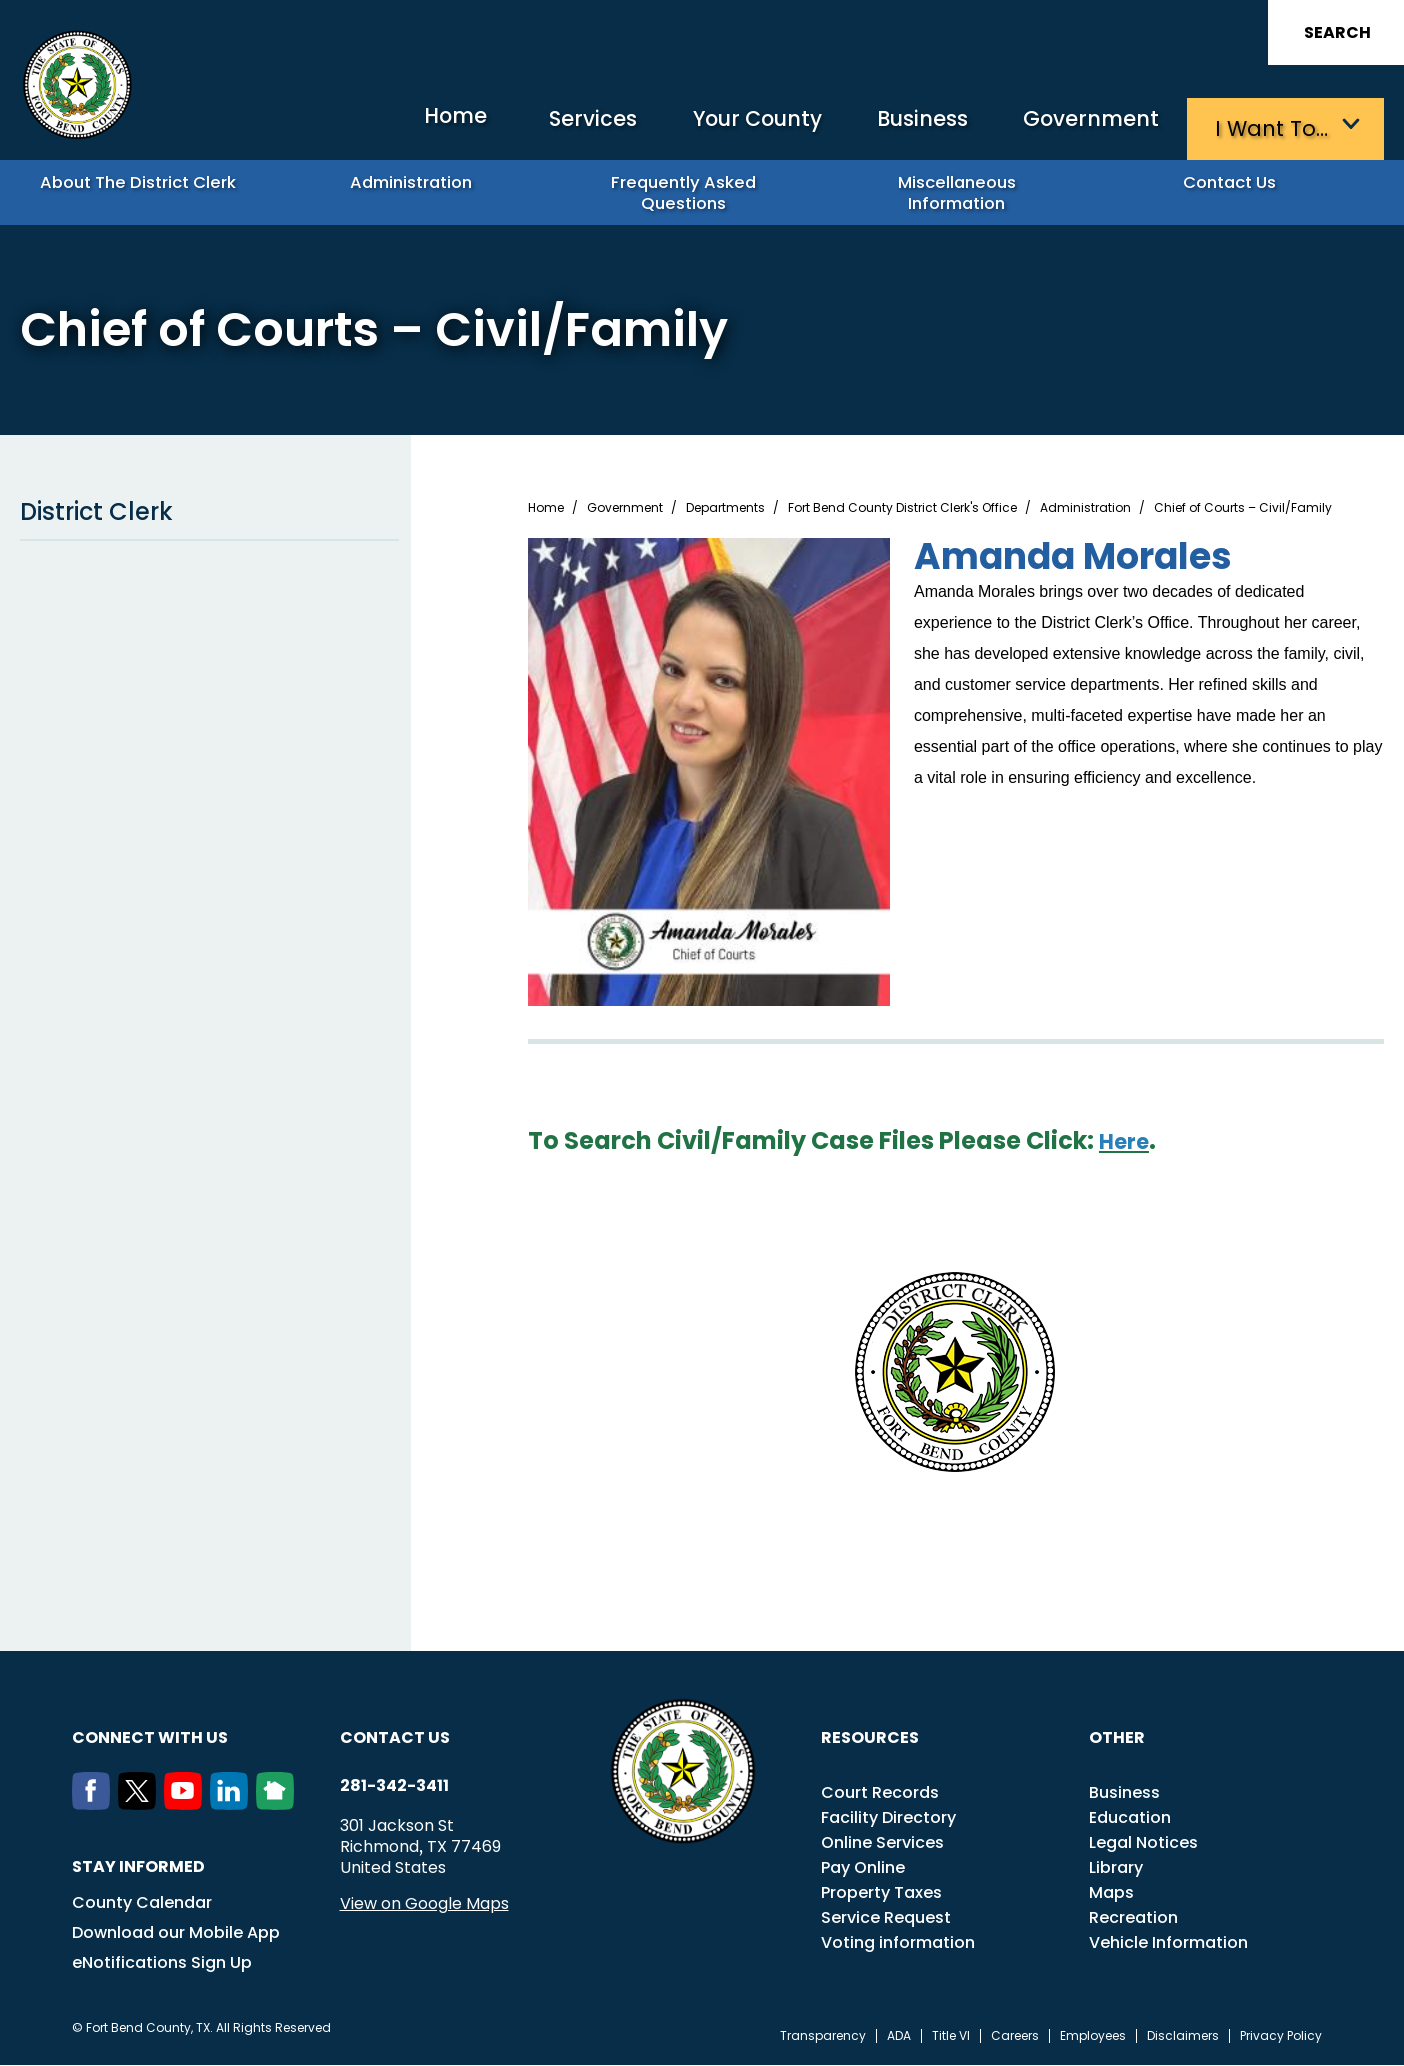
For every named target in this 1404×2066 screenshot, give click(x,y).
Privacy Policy (1281, 2037)
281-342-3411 (394, 1787)
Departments (725, 509)
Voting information (898, 1943)
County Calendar (142, 1903)
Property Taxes (881, 1893)
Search (1337, 32)
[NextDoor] (279, 1805)
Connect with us (150, 1738)
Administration (419, 190)
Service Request (886, 1918)
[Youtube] (187, 1805)
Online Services (882, 1843)
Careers (1015, 2037)
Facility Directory (888, 1818)
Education (1130, 1818)
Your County (724, 125)
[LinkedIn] (233, 1805)
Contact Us (1237, 190)
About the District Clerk (146, 190)
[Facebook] (95, 1805)
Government (1084, 125)
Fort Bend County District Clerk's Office (902, 509)
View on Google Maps (424, 1904)
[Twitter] (141, 1805)
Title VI (951, 2037)
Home (398, 124)
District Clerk (209, 513)
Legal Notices (1143, 1843)
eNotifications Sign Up (162, 1963)
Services (548, 125)
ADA (899, 2037)
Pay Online (863, 1868)
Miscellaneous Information (964, 190)
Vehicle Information (1168, 1943)
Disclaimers (1183, 2037)
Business (904, 125)
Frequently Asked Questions (692, 190)
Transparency (823, 2037)
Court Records (880, 1793)
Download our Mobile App (176, 1933)
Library (1116, 1868)
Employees (1093, 2037)
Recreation (1133, 1918)
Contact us (395, 1738)
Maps (1111, 1893)
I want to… (1273, 125)
